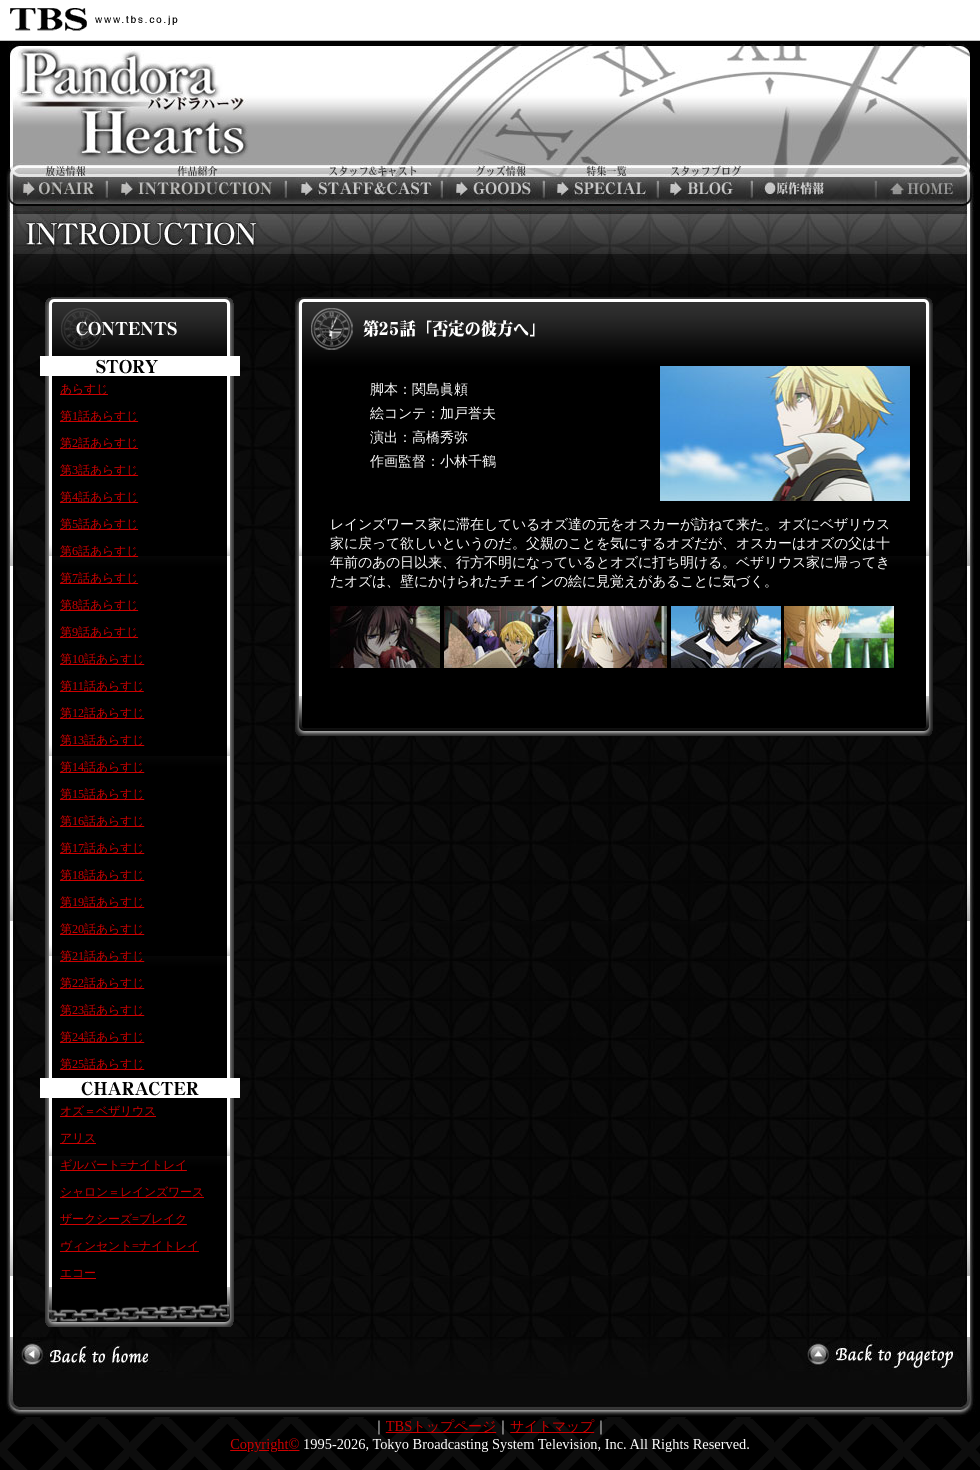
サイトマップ (552, 1426)
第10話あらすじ (102, 659)
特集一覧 (607, 186)
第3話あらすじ (99, 470)
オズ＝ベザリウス (108, 1111)
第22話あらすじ (102, 983)
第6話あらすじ (99, 551)
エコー (78, 1273)
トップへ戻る (85, 1354)
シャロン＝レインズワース (132, 1192)
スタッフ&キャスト (367, 186)
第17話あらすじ (102, 848)
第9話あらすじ (99, 632)
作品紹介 (200, 186)
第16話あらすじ (102, 821)
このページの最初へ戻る (885, 1354)
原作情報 (812, 186)
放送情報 (55, 186)
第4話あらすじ (99, 497)
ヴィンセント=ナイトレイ (129, 1246)
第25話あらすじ (102, 1064)
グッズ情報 (497, 186)
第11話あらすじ (102, 686)
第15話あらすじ (102, 794)
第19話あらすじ (102, 902)
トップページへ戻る (925, 186)
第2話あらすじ (99, 443)
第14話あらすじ (102, 767)
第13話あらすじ (102, 740)
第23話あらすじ (102, 1010)
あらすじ (84, 389)
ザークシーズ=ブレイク (123, 1219)
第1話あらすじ (99, 416)
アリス (78, 1138)
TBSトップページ (441, 1426)
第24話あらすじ (102, 1037)
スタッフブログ (710, 186)
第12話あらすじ (102, 713)
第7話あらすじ (99, 578)
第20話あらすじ (102, 929)
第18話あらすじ (102, 875)
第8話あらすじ (99, 605)
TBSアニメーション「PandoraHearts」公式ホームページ (125, 120)
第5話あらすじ (99, 524)
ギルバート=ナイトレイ (123, 1165)
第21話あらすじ (102, 956)
